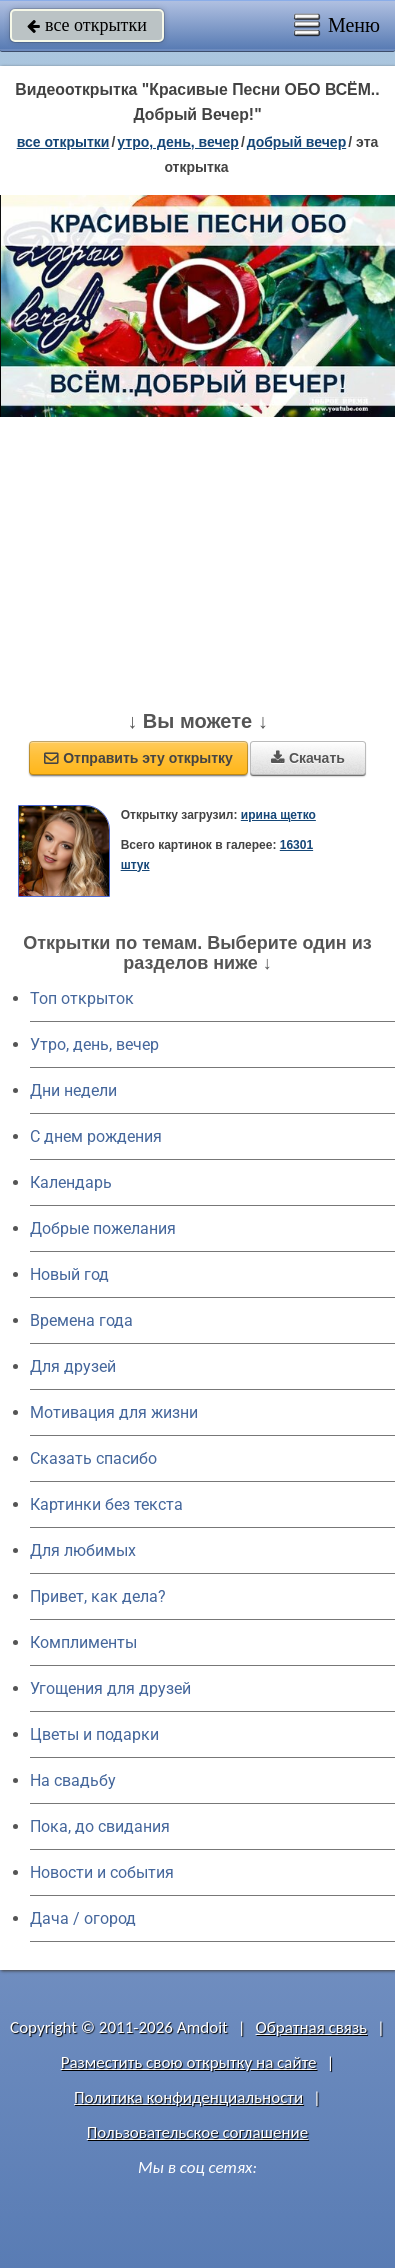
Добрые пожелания (103, 1228)
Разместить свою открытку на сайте (189, 2062)
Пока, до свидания (100, 1826)
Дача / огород (83, 1918)
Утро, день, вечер (94, 1044)
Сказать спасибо (93, 1458)
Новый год (69, 1274)
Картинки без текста (106, 1504)
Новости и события (102, 1872)
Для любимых (83, 1550)
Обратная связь (312, 2027)
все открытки (87, 25)
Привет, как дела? (98, 1596)
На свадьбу (73, 1780)
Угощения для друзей (110, 1688)
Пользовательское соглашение (197, 2132)
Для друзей (73, 1366)
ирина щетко (278, 815)
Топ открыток (82, 998)
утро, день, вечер (178, 142)
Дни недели (73, 1090)
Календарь (71, 1182)
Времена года (81, 1320)
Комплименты (83, 1642)
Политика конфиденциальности (188, 2097)
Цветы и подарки (94, 1734)
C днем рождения (96, 1136)
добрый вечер (296, 142)
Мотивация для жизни (114, 1412)
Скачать (308, 758)
